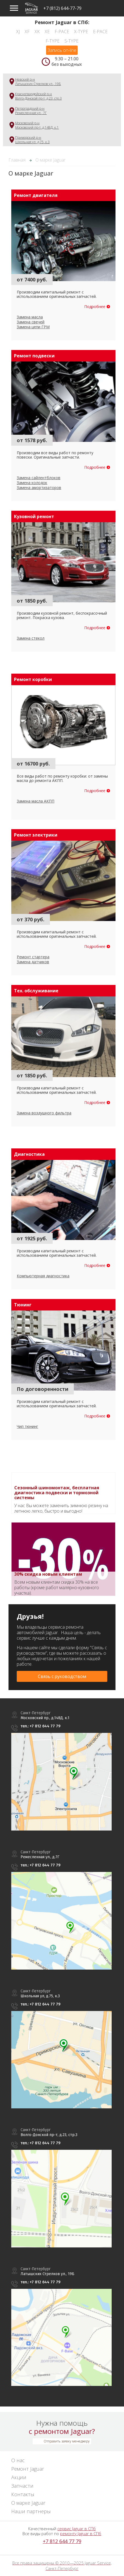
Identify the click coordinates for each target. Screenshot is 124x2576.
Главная (17, 160)
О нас (18, 2460)
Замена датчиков (33, 961)
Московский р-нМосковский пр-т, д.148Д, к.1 (37, 125)
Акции (18, 2477)
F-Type (53, 41)
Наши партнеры (31, 2511)
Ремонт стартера (33, 956)
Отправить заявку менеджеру (67, 2441)
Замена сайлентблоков (38, 477)
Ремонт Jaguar (27, 2468)
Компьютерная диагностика (43, 1275)
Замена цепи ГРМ (33, 326)
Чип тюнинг (27, 1426)
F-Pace (62, 32)
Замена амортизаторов (39, 487)
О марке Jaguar (28, 2502)
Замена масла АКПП (35, 801)
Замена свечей (30, 321)
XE (47, 32)
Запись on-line (61, 50)
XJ (18, 32)
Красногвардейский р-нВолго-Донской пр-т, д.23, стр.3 (38, 96)
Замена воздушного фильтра (44, 1112)
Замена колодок (32, 482)
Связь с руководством (62, 1676)
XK (37, 32)
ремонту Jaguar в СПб (80, 2533)
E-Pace (100, 32)
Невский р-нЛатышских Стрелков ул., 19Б (38, 81)
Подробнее (94, 306)
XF (27, 32)
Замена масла (30, 317)
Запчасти (22, 2485)
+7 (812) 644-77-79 (62, 8)
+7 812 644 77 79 (62, 2541)
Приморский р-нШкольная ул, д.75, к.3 (32, 139)
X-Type (81, 32)
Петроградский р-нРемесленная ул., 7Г (31, 110)
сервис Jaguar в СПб (76, 2528)
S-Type (71, 41)
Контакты (22, 2494)
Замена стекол (30, 638)
